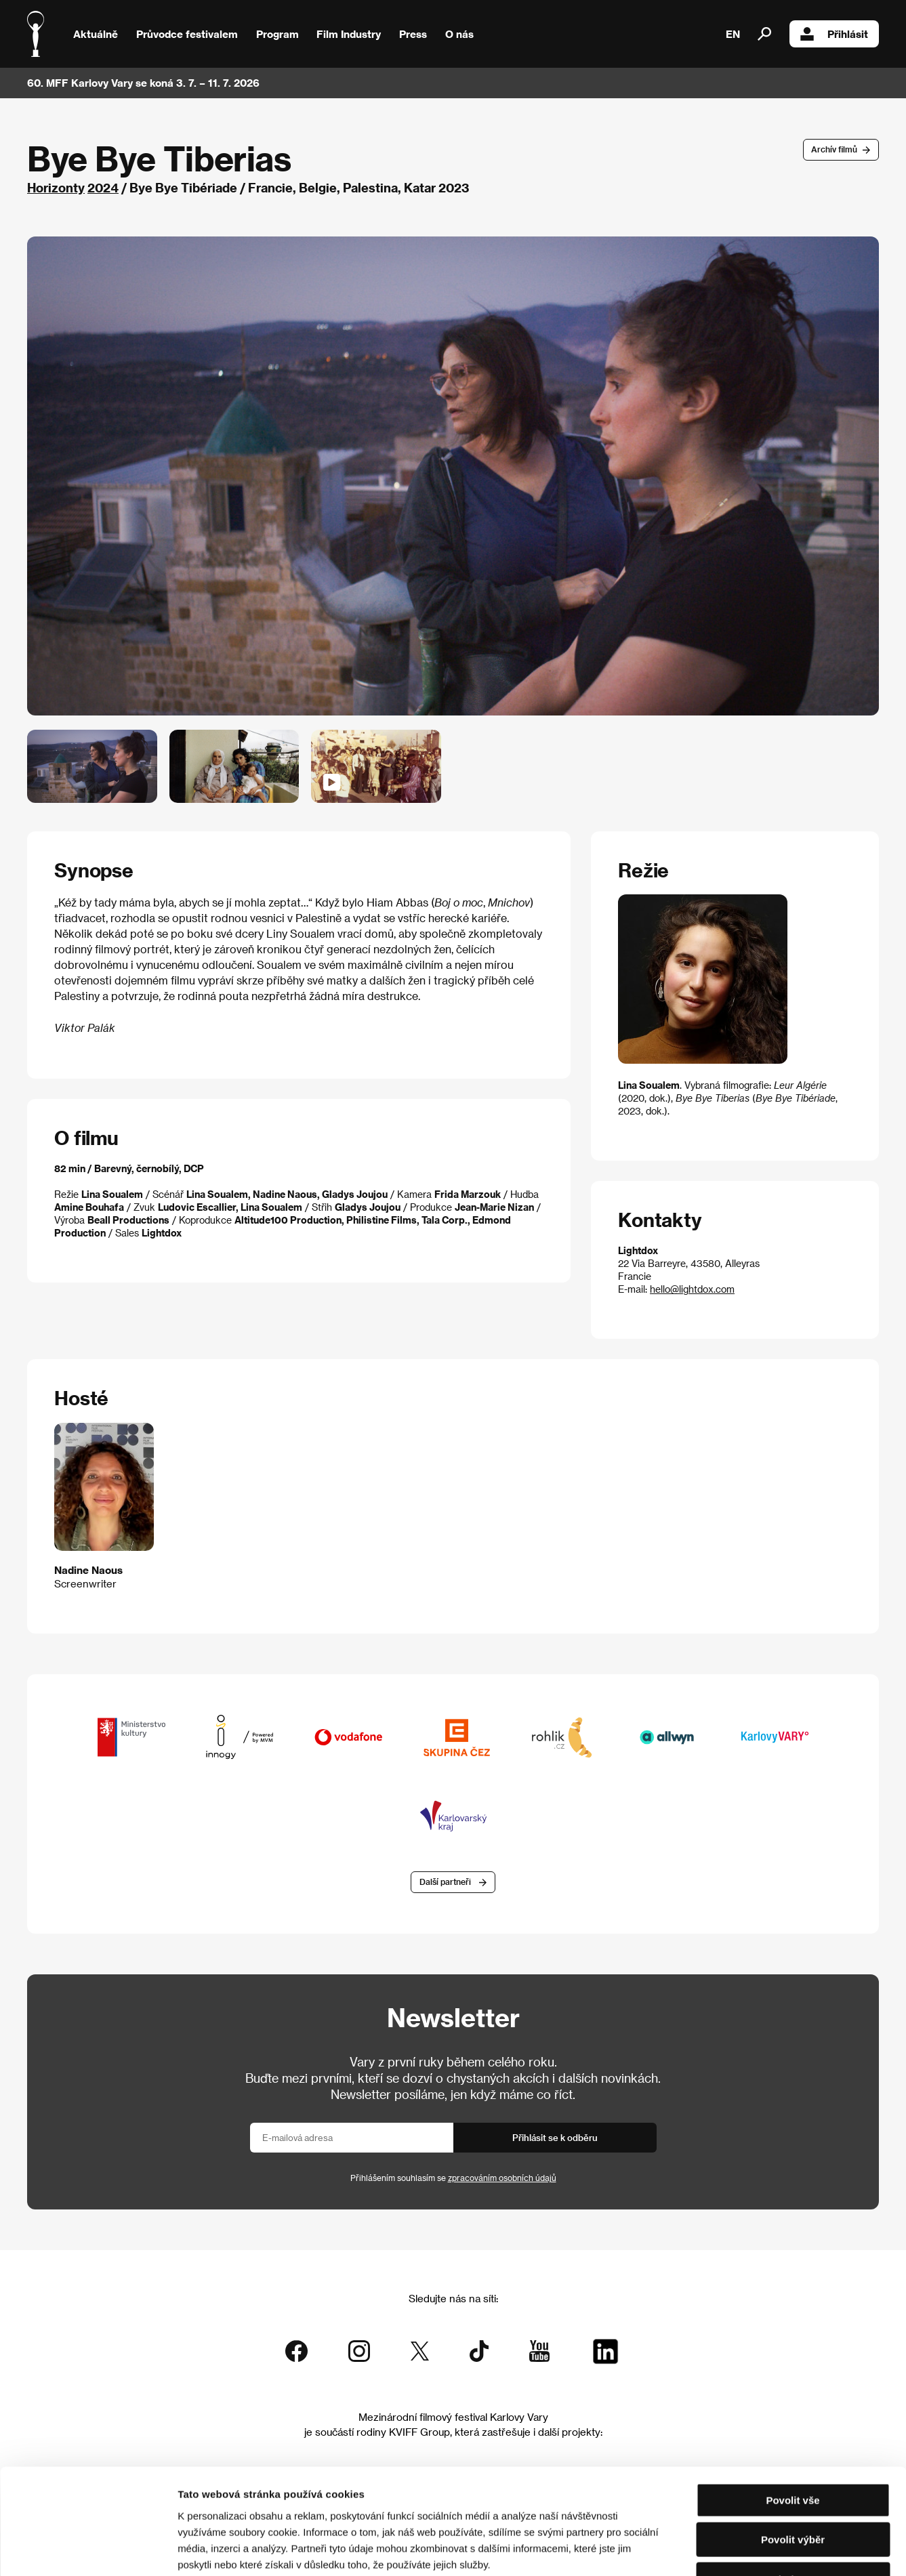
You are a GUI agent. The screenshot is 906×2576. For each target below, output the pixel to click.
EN (733, 34)
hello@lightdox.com (692, 1289)
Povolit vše (792, 2410)
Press (413, 34)
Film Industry (348, 34)
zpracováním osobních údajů (502, 2177)
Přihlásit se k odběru (555, 2137)
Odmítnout (793, 2489)
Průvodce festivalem (187, 34)
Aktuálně (95, 34)
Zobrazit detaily (713, 2549)
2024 (103, 187)
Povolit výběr (793, 2450)
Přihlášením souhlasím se (453, 2177)
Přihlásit (834, 34)
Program (277, 34)
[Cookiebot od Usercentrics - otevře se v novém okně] (87, 2549)
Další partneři (445, 1882)
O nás (459, 34)
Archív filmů (834, 149)
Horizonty (56, 187)
